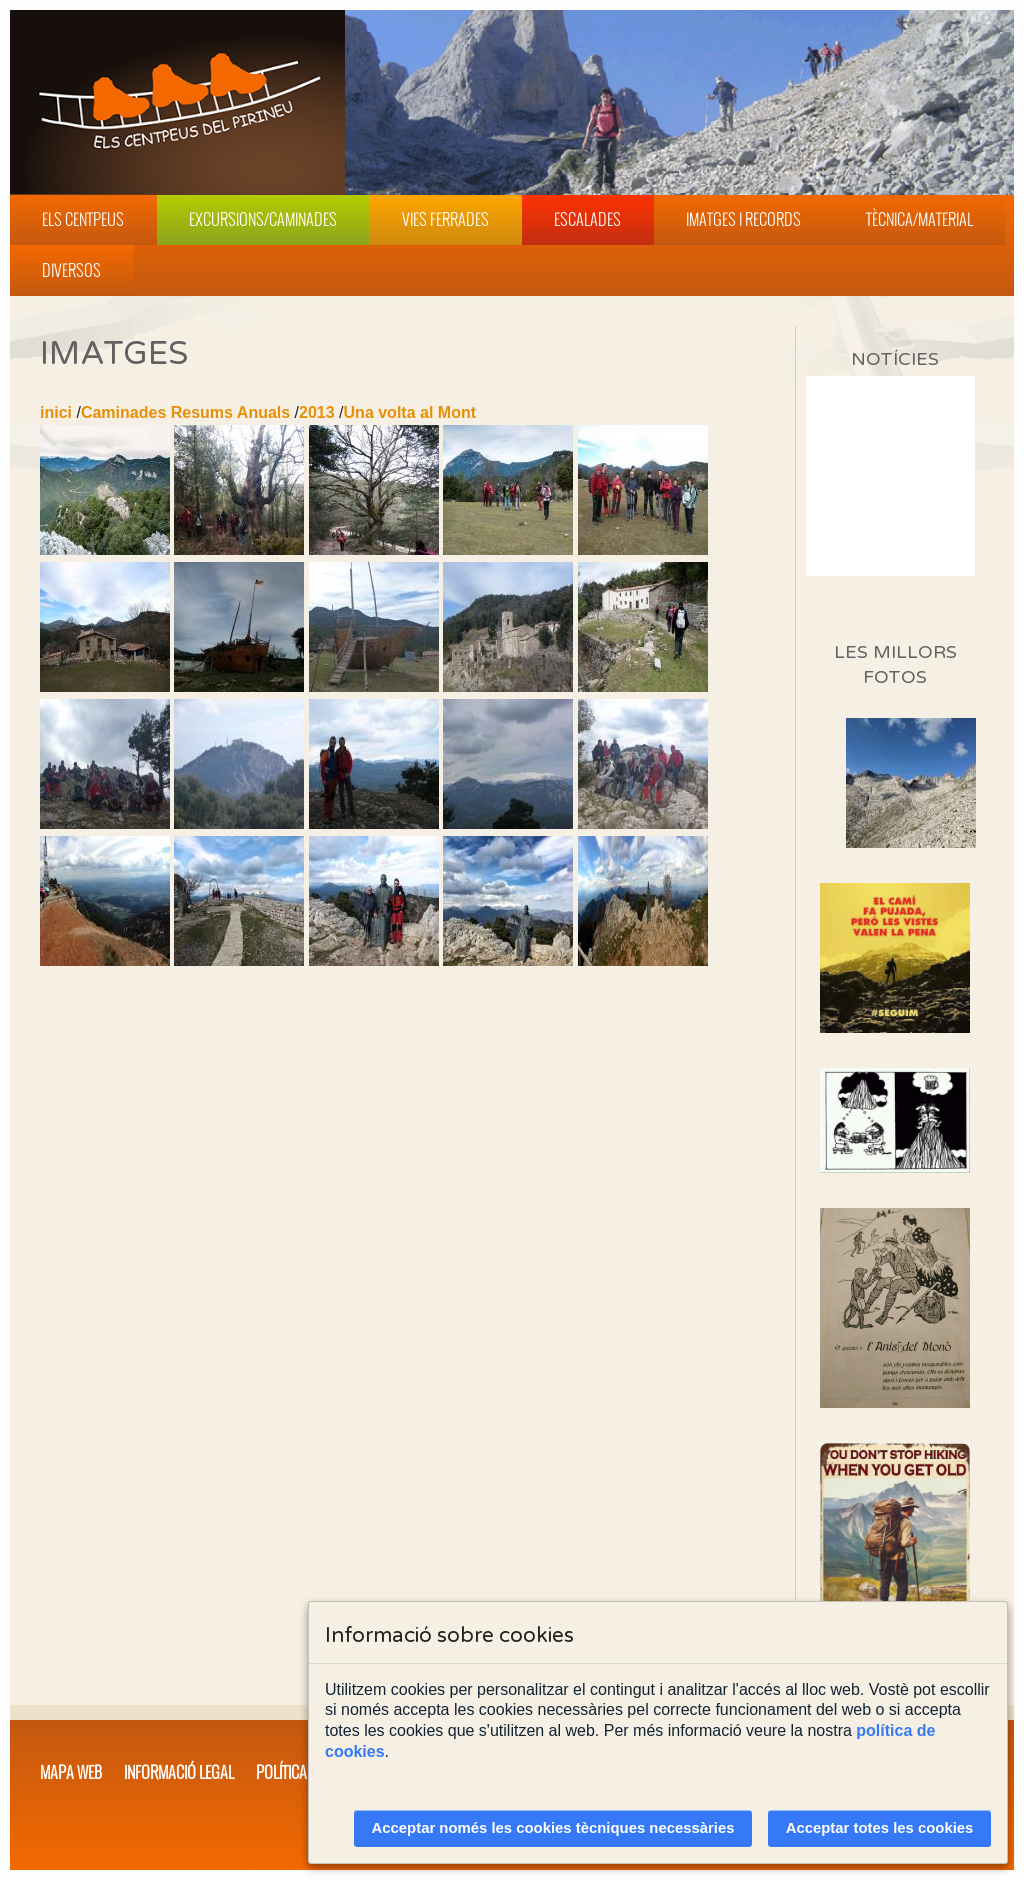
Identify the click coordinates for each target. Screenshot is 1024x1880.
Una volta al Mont (410, 412)
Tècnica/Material (919, 219)
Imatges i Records (743, 219)
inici (56, 412)
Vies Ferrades (445, 219)
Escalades (587, 219)
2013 (317, 412)
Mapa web (71, 1772)
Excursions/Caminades (263, 219)
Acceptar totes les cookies (880, 1828)
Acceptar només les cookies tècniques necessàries (553, 1828)
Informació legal (179, 1772)
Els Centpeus (83, 219)
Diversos (71, 270)
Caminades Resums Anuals (185, 412)
